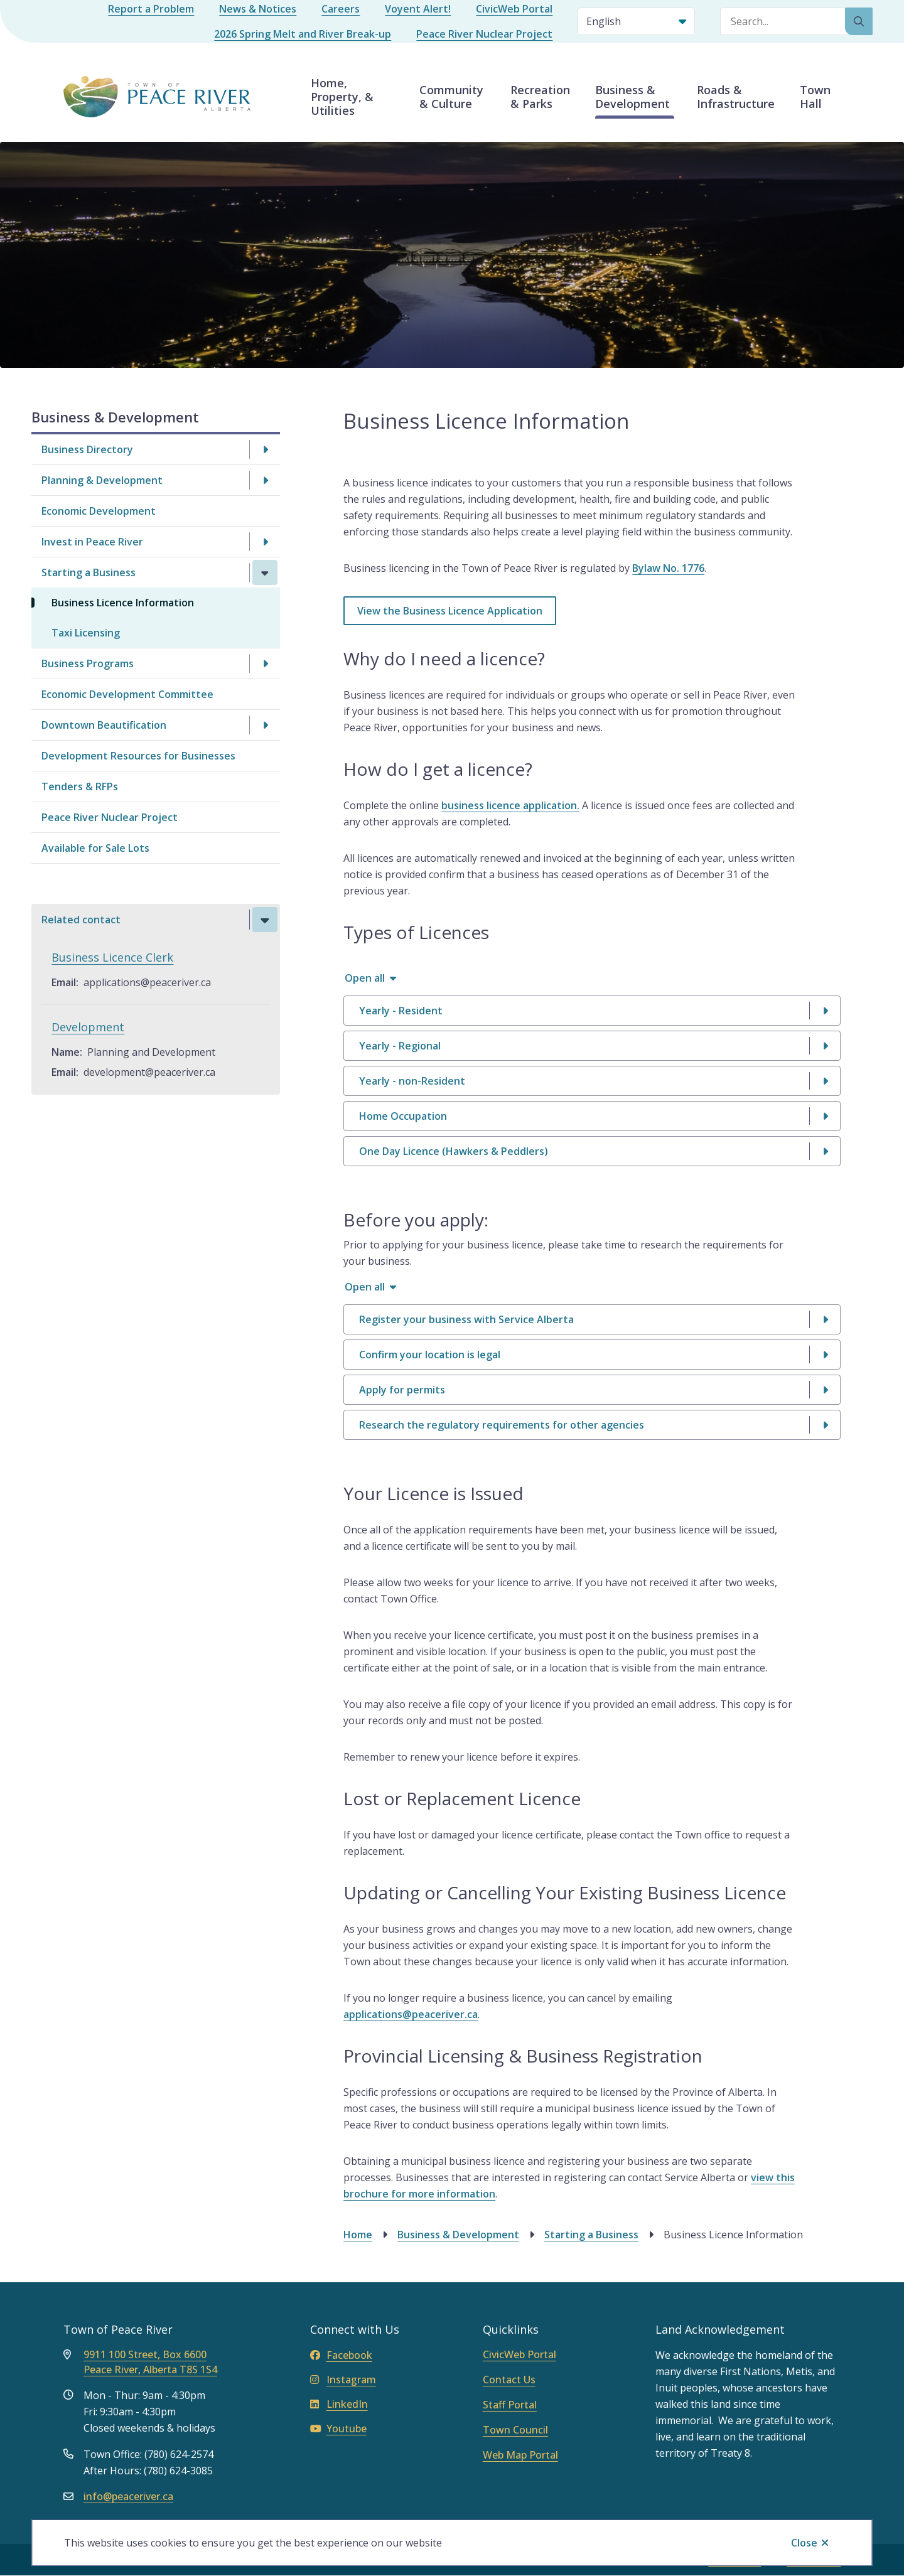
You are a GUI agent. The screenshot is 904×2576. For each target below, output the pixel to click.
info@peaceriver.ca (128, 2496)
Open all (365, 978)
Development (87, 1026)
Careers (340, 9)
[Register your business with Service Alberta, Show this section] (592, 1319)
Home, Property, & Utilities (342, 96)
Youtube (338, 2428)
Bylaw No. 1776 (668, 568)
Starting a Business (88, 572)
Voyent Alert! (418, 9)
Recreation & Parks (540, 96)
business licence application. (510, 805)
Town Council (515, 2430)
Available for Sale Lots (95, 848)
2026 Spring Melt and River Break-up (302, 34)
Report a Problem (151, 9)
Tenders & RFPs (79, 786)
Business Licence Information (122, 602)
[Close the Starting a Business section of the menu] (264, 572)
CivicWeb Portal (514, 9)
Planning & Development (102, 480)
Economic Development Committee (127, 694)
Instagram (343, 2379)
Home (357, 2234)
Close (804, 2543)
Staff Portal (510, 2405)
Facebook (341, 2355)
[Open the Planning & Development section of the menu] (264, 480)
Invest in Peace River (92, 542)
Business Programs (87, 663)
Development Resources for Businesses (138, 756)
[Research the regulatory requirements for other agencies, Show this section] (592, 1424)
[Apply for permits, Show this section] (592, 1389)
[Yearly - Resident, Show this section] (592, 1010)
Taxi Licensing (85, 633)
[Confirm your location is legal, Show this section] (592, 1354)
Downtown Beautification (103, 725)
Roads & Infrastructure (736, 96)
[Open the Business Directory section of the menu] (264, 449)
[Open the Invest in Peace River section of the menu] (264, 541)
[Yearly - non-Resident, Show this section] (592, 1080)
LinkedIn (339, 2404)
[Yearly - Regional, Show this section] (592, 1045)
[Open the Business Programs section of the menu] (264, 663)
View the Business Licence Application (449, 611)
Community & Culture (451, 96)
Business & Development (632, 96)
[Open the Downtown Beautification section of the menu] (264, 725)
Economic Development (98, 511)
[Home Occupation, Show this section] (592, 1116)
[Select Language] (636, 21)
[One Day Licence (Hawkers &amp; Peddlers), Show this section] (592, 1151)
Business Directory (87, 449)
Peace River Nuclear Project (484, 34)
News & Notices (257, 9)
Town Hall (815, 96)
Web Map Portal (520, 2455)
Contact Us (509, 2379)
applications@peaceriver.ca (410, 2014)
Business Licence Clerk (112, 957)
